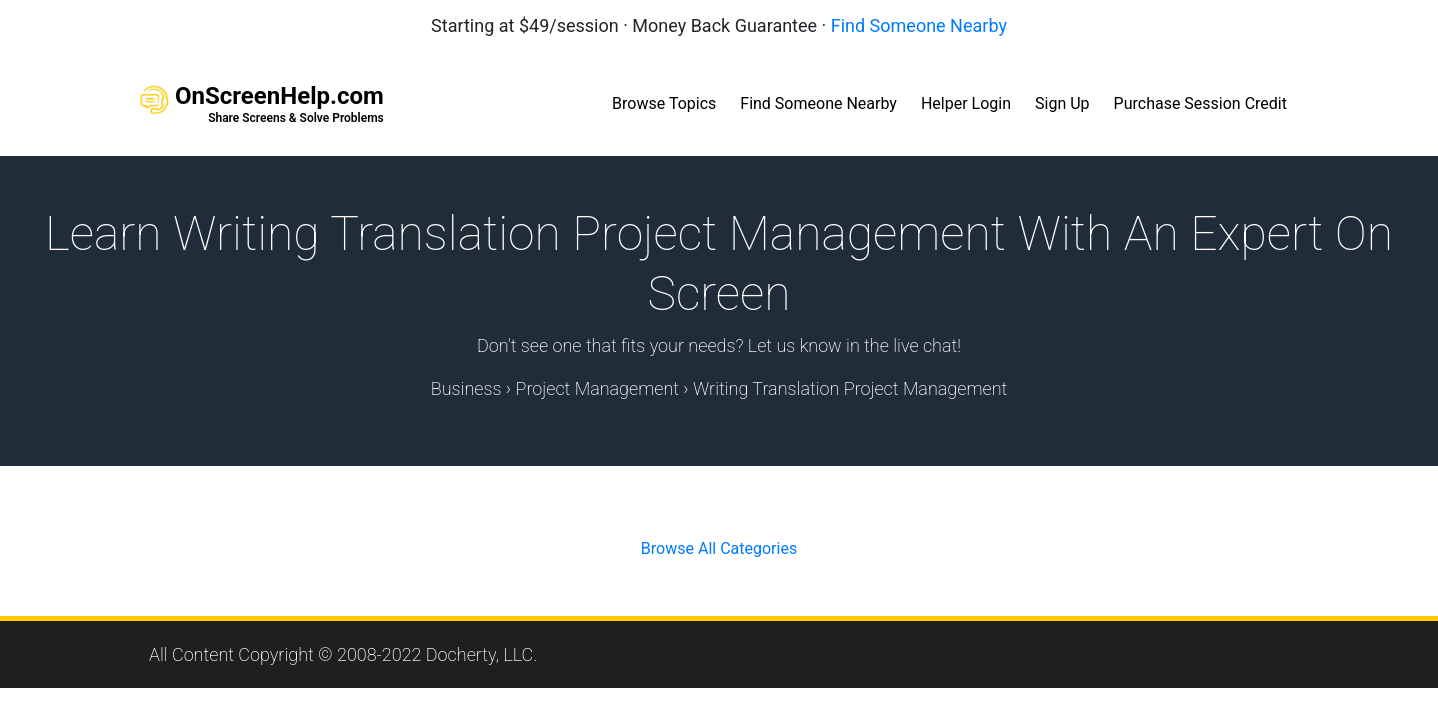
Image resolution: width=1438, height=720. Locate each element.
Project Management (597, 388)
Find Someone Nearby (919, 25)
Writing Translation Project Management (850, 388)
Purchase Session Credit (1200, 103)
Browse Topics (664, 103)
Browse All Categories (719, 548)
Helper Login (966, 103)
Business (466, 388)
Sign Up (1062, 103)
